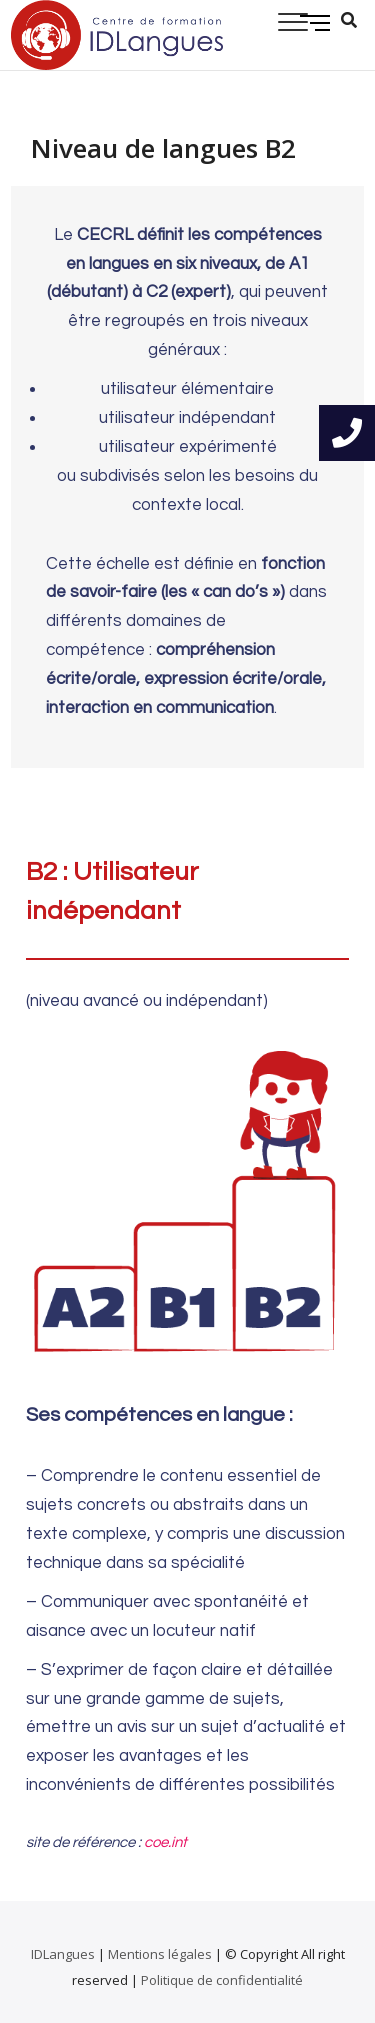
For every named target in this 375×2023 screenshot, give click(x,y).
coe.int (165, 1842)
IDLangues (63, 1954)
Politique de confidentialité (222, 1980)
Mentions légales (160, 1954)
